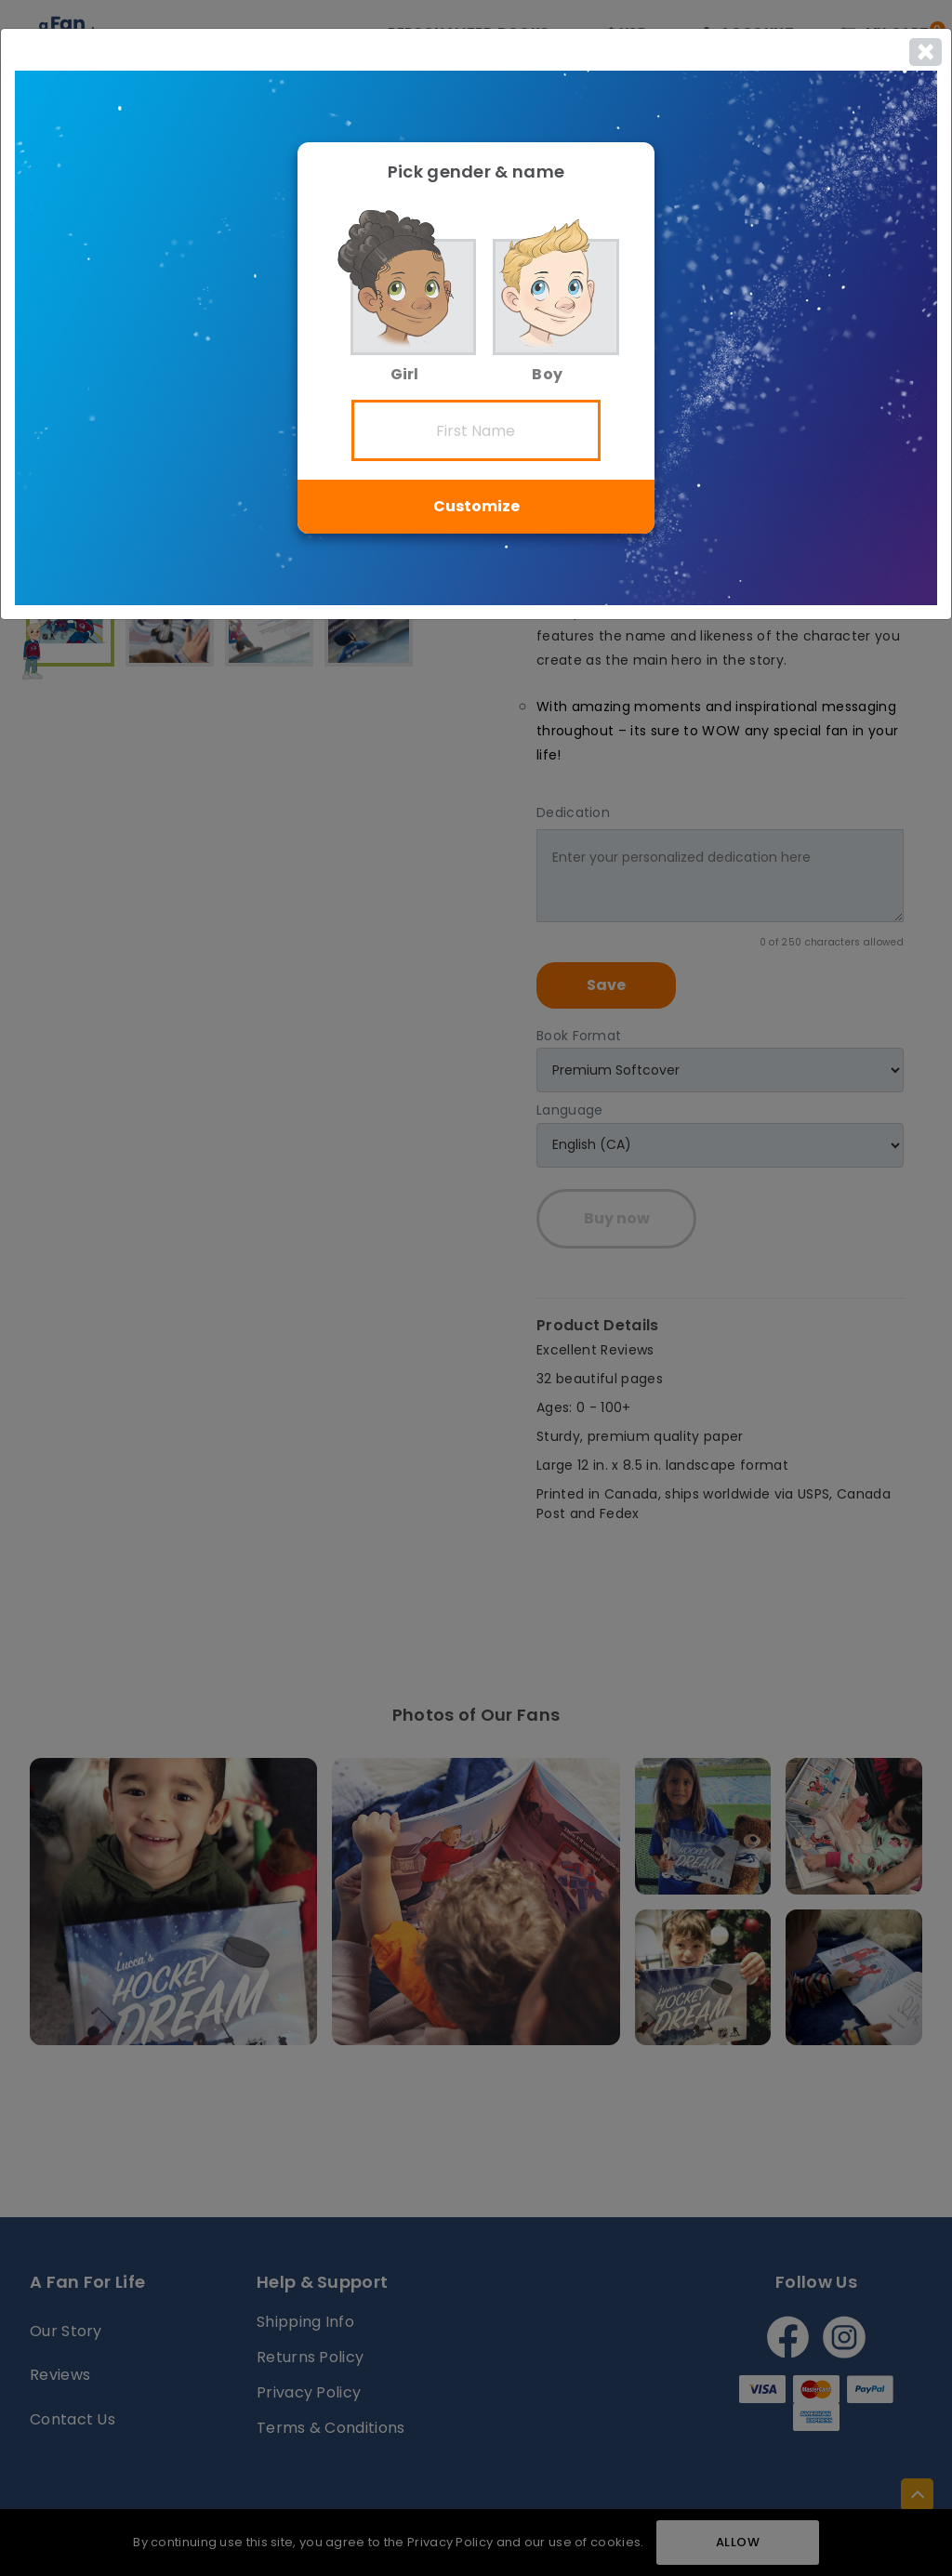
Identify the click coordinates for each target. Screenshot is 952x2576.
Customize (476, 506)
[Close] (925, 52)
